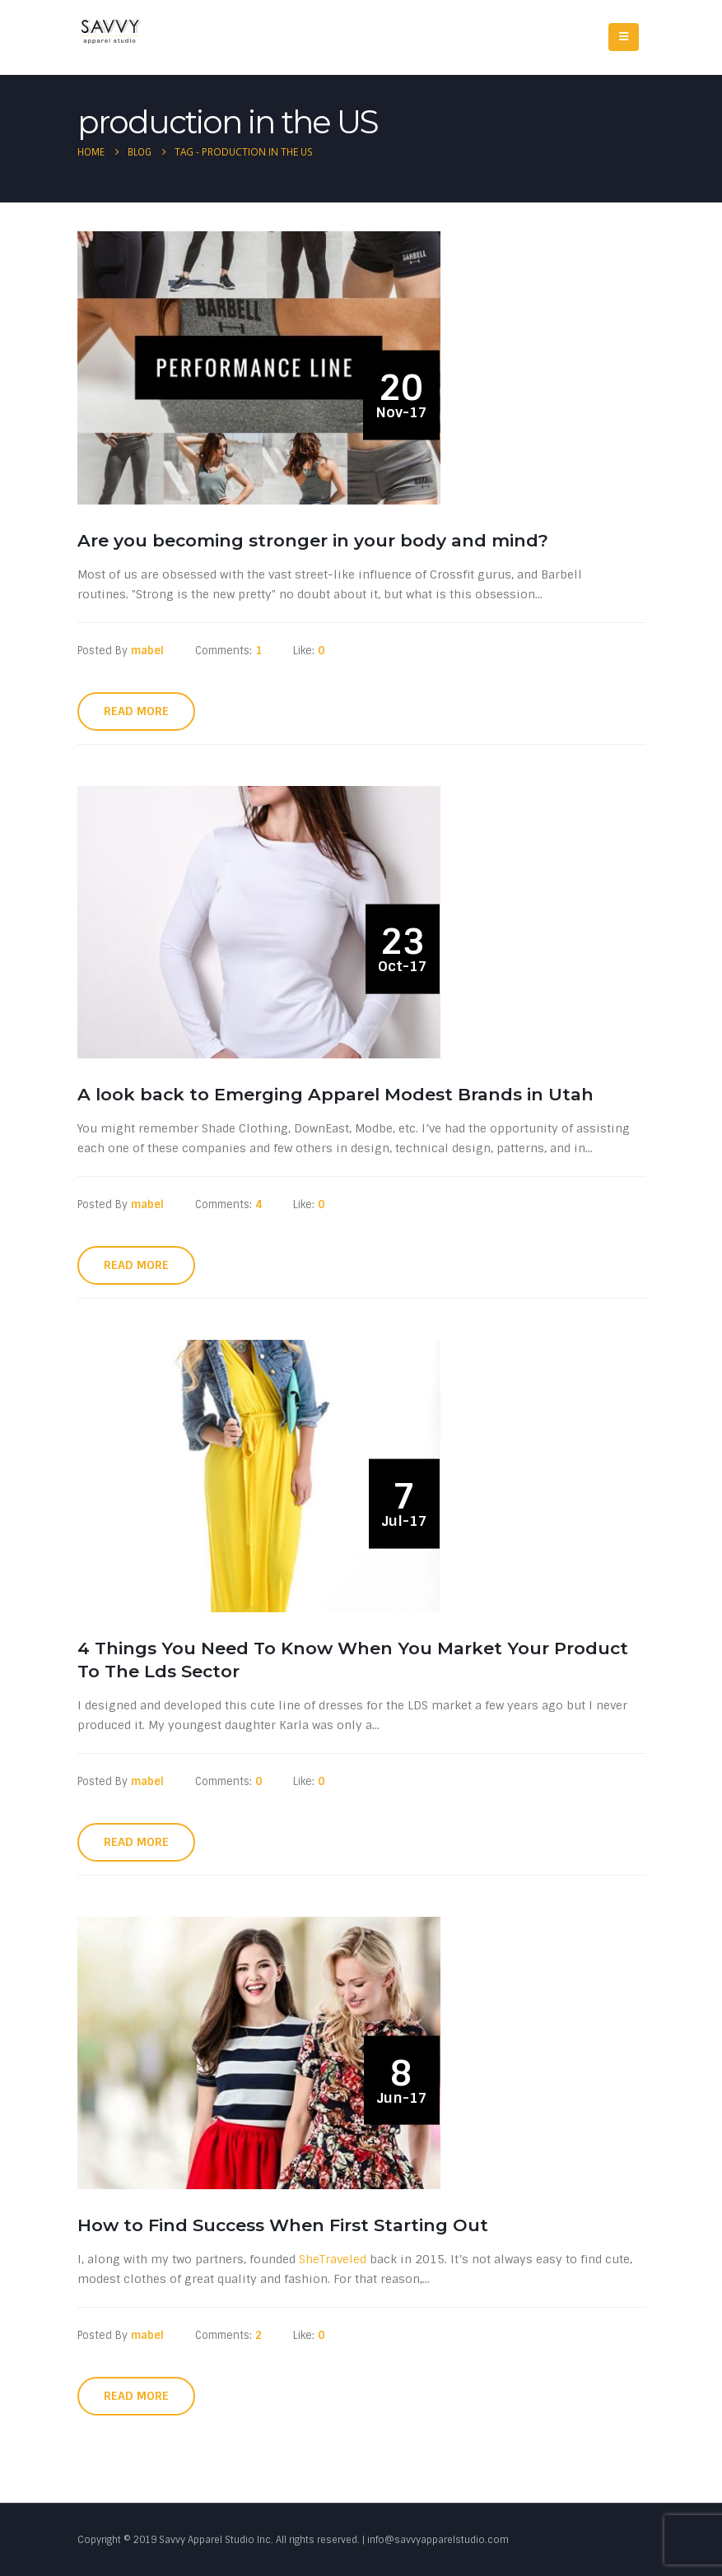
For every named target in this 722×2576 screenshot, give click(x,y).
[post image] (262, 367)
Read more (136, 711)
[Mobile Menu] (623, 37)
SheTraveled (332, 2259)
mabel (147, 651)
